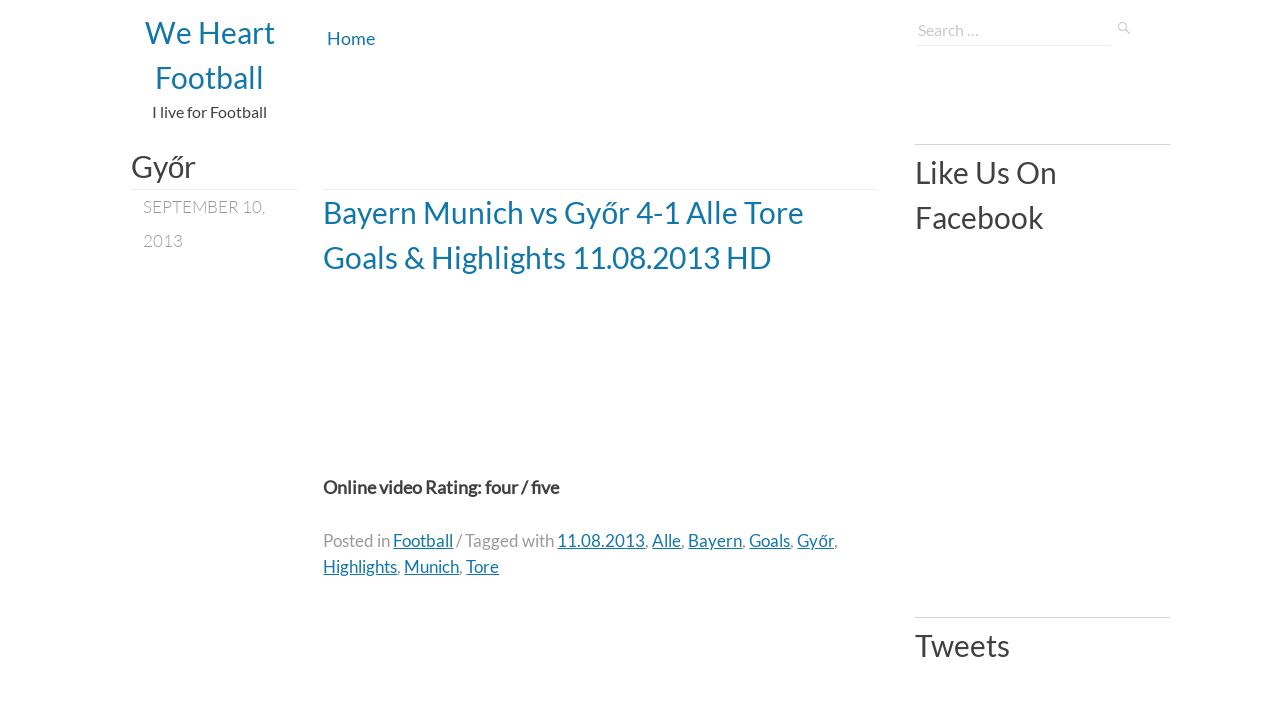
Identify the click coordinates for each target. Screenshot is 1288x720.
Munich (431, 566)
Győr (815, 540)
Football (423, 540)
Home (351, 38)
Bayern (715, 540)
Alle (666, 540)
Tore (482, 566)
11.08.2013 (601, 540)
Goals (769, 540)
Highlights (360, 566)
